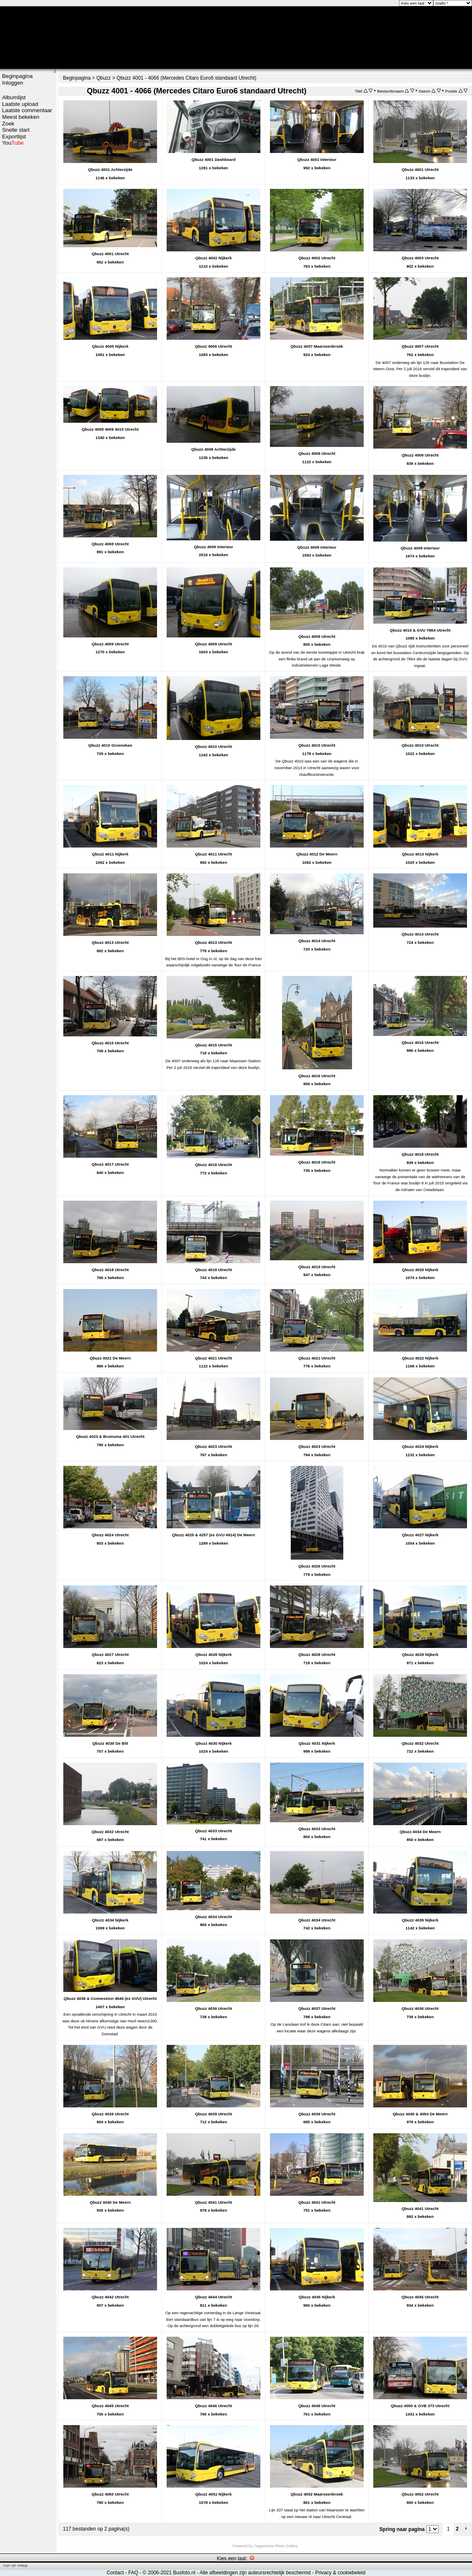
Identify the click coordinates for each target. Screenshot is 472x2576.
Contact (115, 2573)
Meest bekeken (20, 117)
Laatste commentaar (27, 110)
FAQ (133, 2573)
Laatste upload (20, 104)
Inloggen (12, 83)
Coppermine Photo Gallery (275, 2546)
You (13, 143)
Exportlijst (14, 136)
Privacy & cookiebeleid (340, 2573)
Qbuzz (103, 78)
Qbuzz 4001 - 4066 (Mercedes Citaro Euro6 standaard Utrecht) (187, 78)
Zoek (8, 123)
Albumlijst (13, 97)
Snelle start (16, 130)
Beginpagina (17, 76)
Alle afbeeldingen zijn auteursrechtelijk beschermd (255, 2573)
